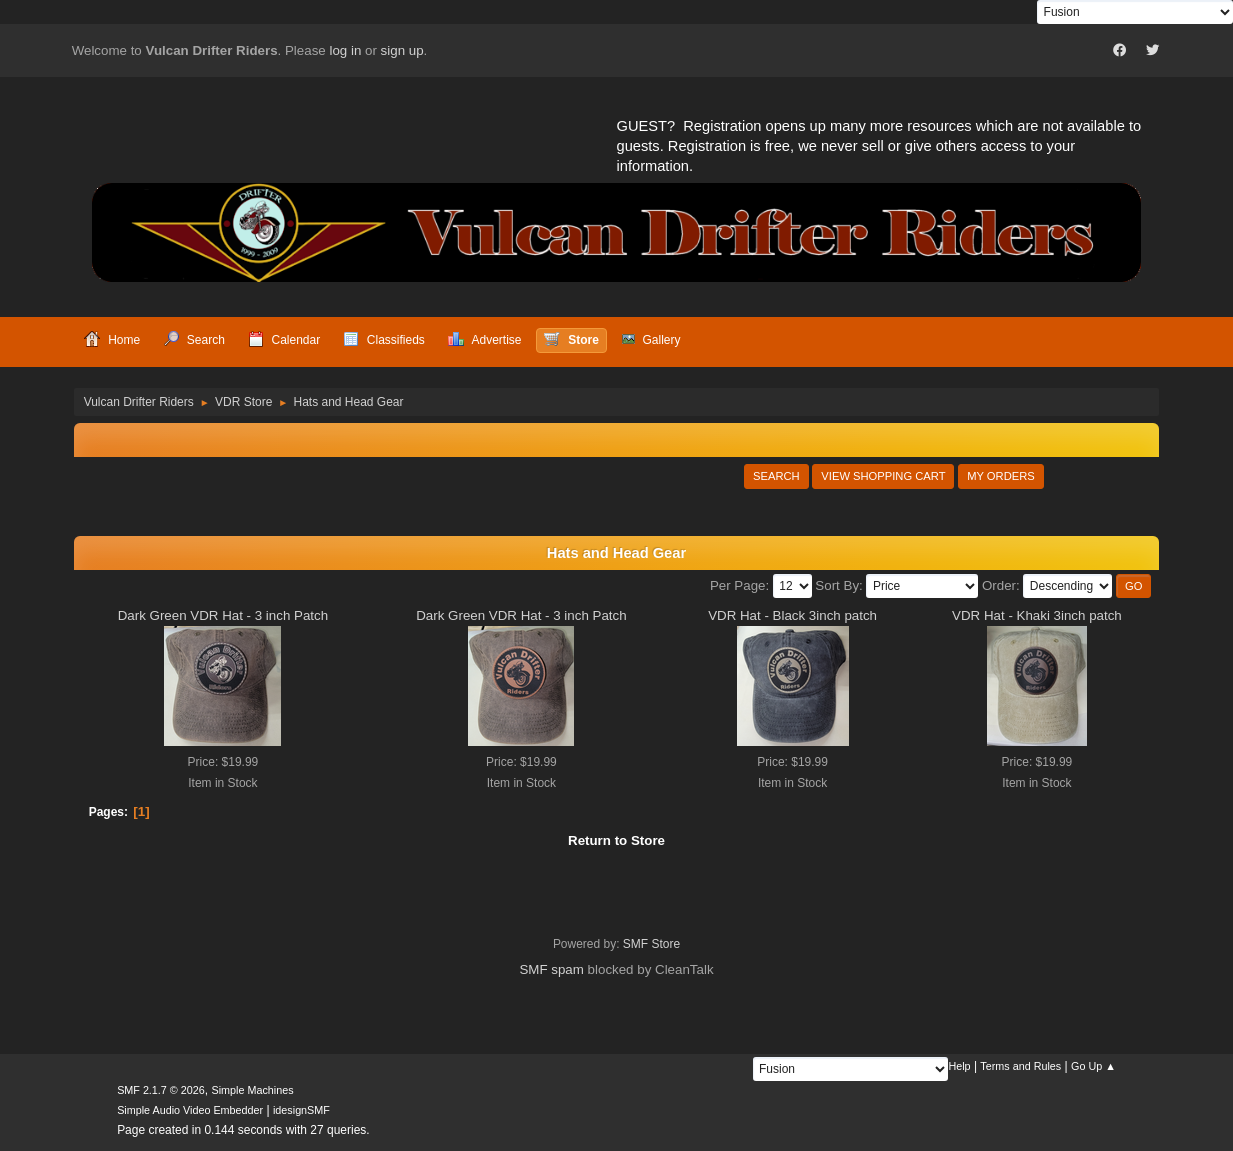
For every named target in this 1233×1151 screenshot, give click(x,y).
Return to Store (616, 840)
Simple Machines (252, 1090)
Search (776, 476)
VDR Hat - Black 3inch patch (792, 615)
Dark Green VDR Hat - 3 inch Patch (223, 615)
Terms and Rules (1020, 1066)
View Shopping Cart (883, 476)
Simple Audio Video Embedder (190, 1110)
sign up (402, 50)
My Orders (1001, 476)
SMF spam (551, 969)
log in (345, 50)
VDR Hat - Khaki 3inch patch (1037, 615)
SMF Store (651, 944)
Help (959, 1066)
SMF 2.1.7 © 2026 (161, 1090)
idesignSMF (301, 1110)
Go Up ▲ (1093, 1066)
